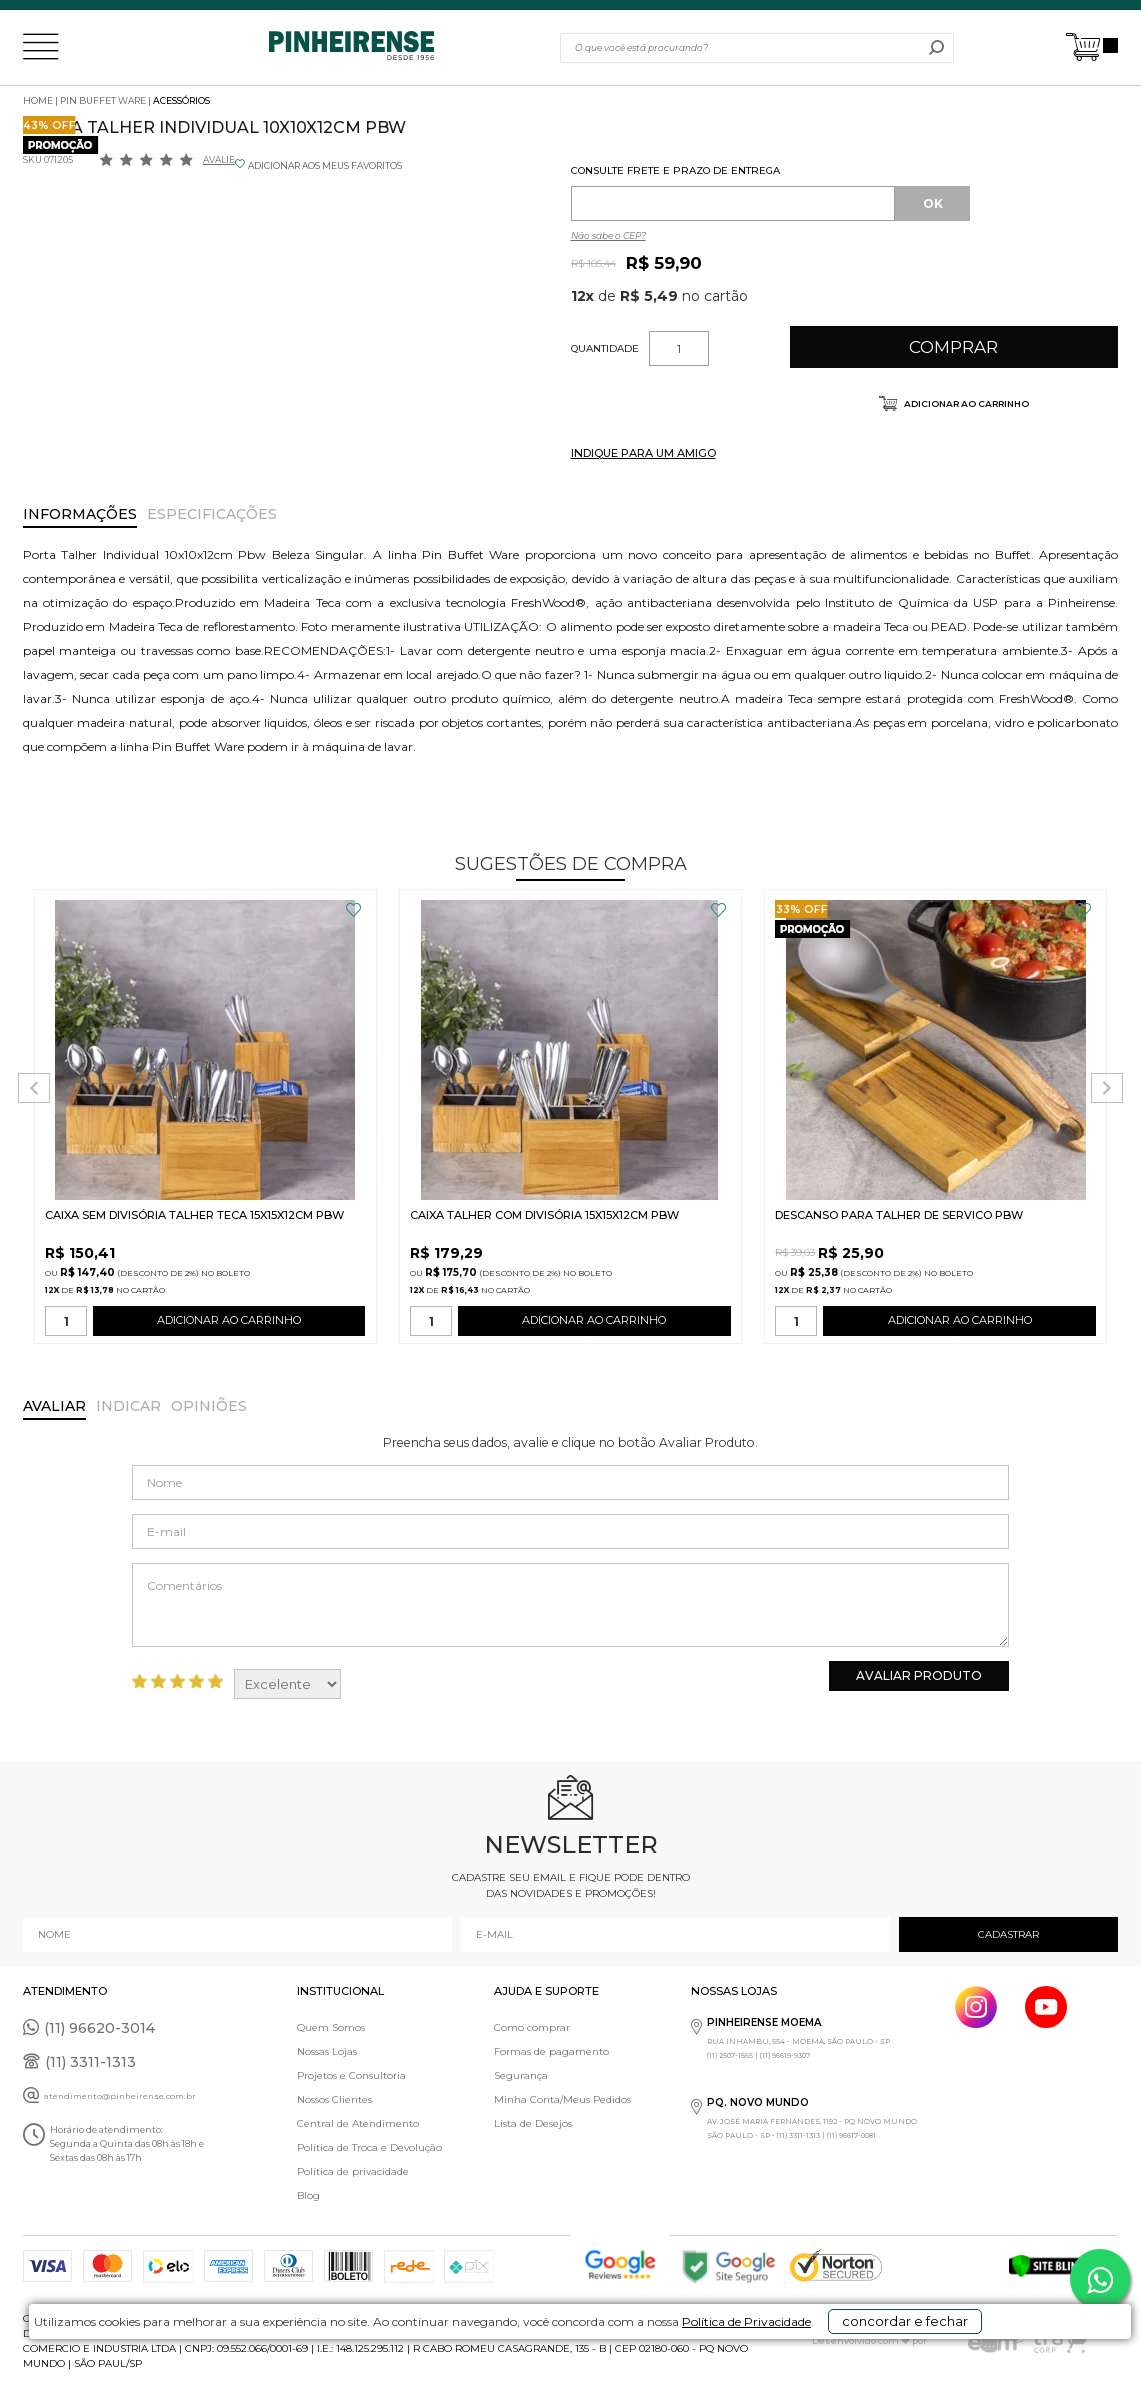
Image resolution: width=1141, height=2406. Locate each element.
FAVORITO (353, 910)
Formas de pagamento (551, 2051)
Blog (308, 2195)
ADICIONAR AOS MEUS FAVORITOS (325, 165)
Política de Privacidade (696, 2377)
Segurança (521, 2075)
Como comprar (532, 2027)
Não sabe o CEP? (608, 235)
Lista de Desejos (533, 2123)
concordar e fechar (905, 2370)
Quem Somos (331, 2027)
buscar (936, 48)
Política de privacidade (353, 2171)
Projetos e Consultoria (351, 2075)
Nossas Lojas (327, 2051)
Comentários (570, 1605)
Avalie (219, 159)
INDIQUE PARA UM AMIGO (643, 453)
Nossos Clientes (334, 2099)
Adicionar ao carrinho (965, 403)
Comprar (953, 347)
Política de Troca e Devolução (369, 2147)
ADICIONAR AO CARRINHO (229, 1324)
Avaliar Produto (919, 1675)
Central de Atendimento (358, 2123)
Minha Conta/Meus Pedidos (562, 2099)
